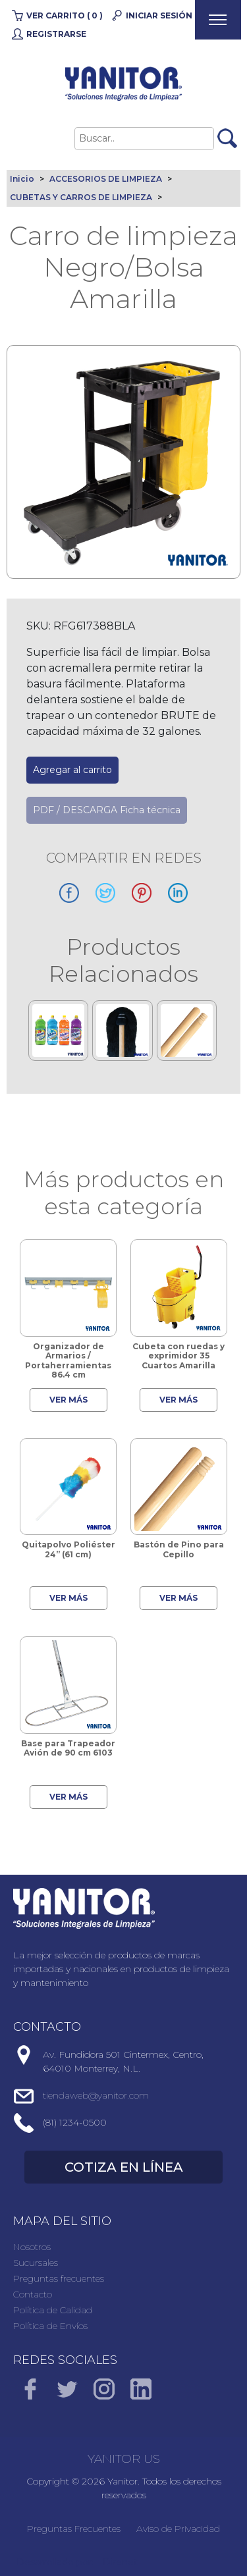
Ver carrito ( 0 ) (64, 15)
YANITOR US (124, 2459)
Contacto (32, 2294)
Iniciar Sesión (159, 15)
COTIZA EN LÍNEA (124, 2167)
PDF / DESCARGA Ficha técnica (106, 810)
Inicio (22, 179)
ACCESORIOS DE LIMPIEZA (105, 179)
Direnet (120, 2562)
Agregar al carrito (72, 770)
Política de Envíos (50, 2326)
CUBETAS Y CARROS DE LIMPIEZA (81, 197)
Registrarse (56, 34)
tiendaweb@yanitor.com (96, 2095)
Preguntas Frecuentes (74, 2529)
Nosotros (32, 2247)
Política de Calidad (52, 2310)
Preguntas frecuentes (58, 2278)
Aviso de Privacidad (178, 2529)
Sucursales (35, 2262)
